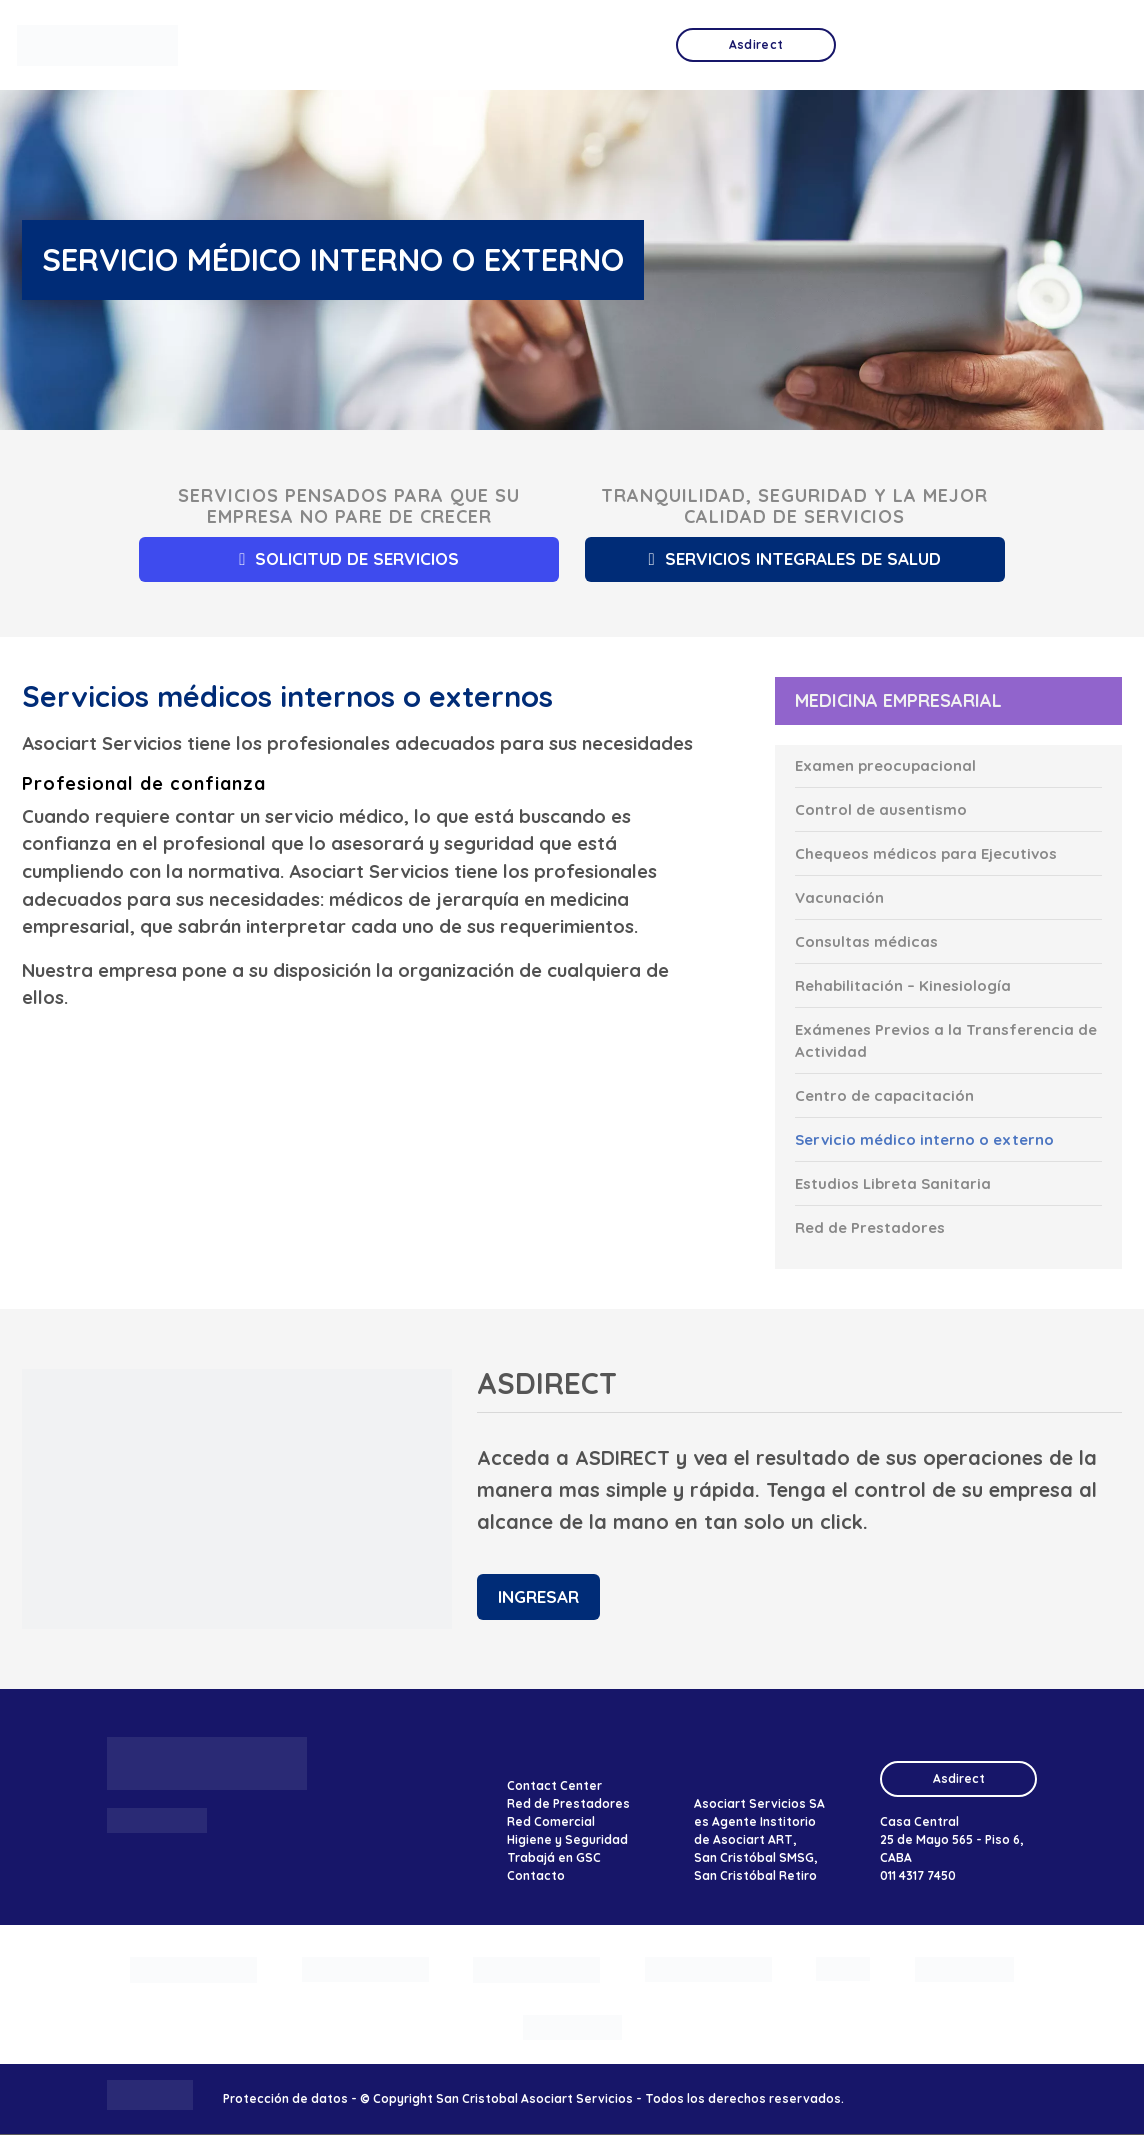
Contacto (536, 1876)
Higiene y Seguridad (567, 1840)
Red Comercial (551, 1822)
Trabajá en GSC (554, 1858)
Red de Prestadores (568, 1804)
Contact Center (554, 1786)
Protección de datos (285, 2099)
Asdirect (959, 1779)
